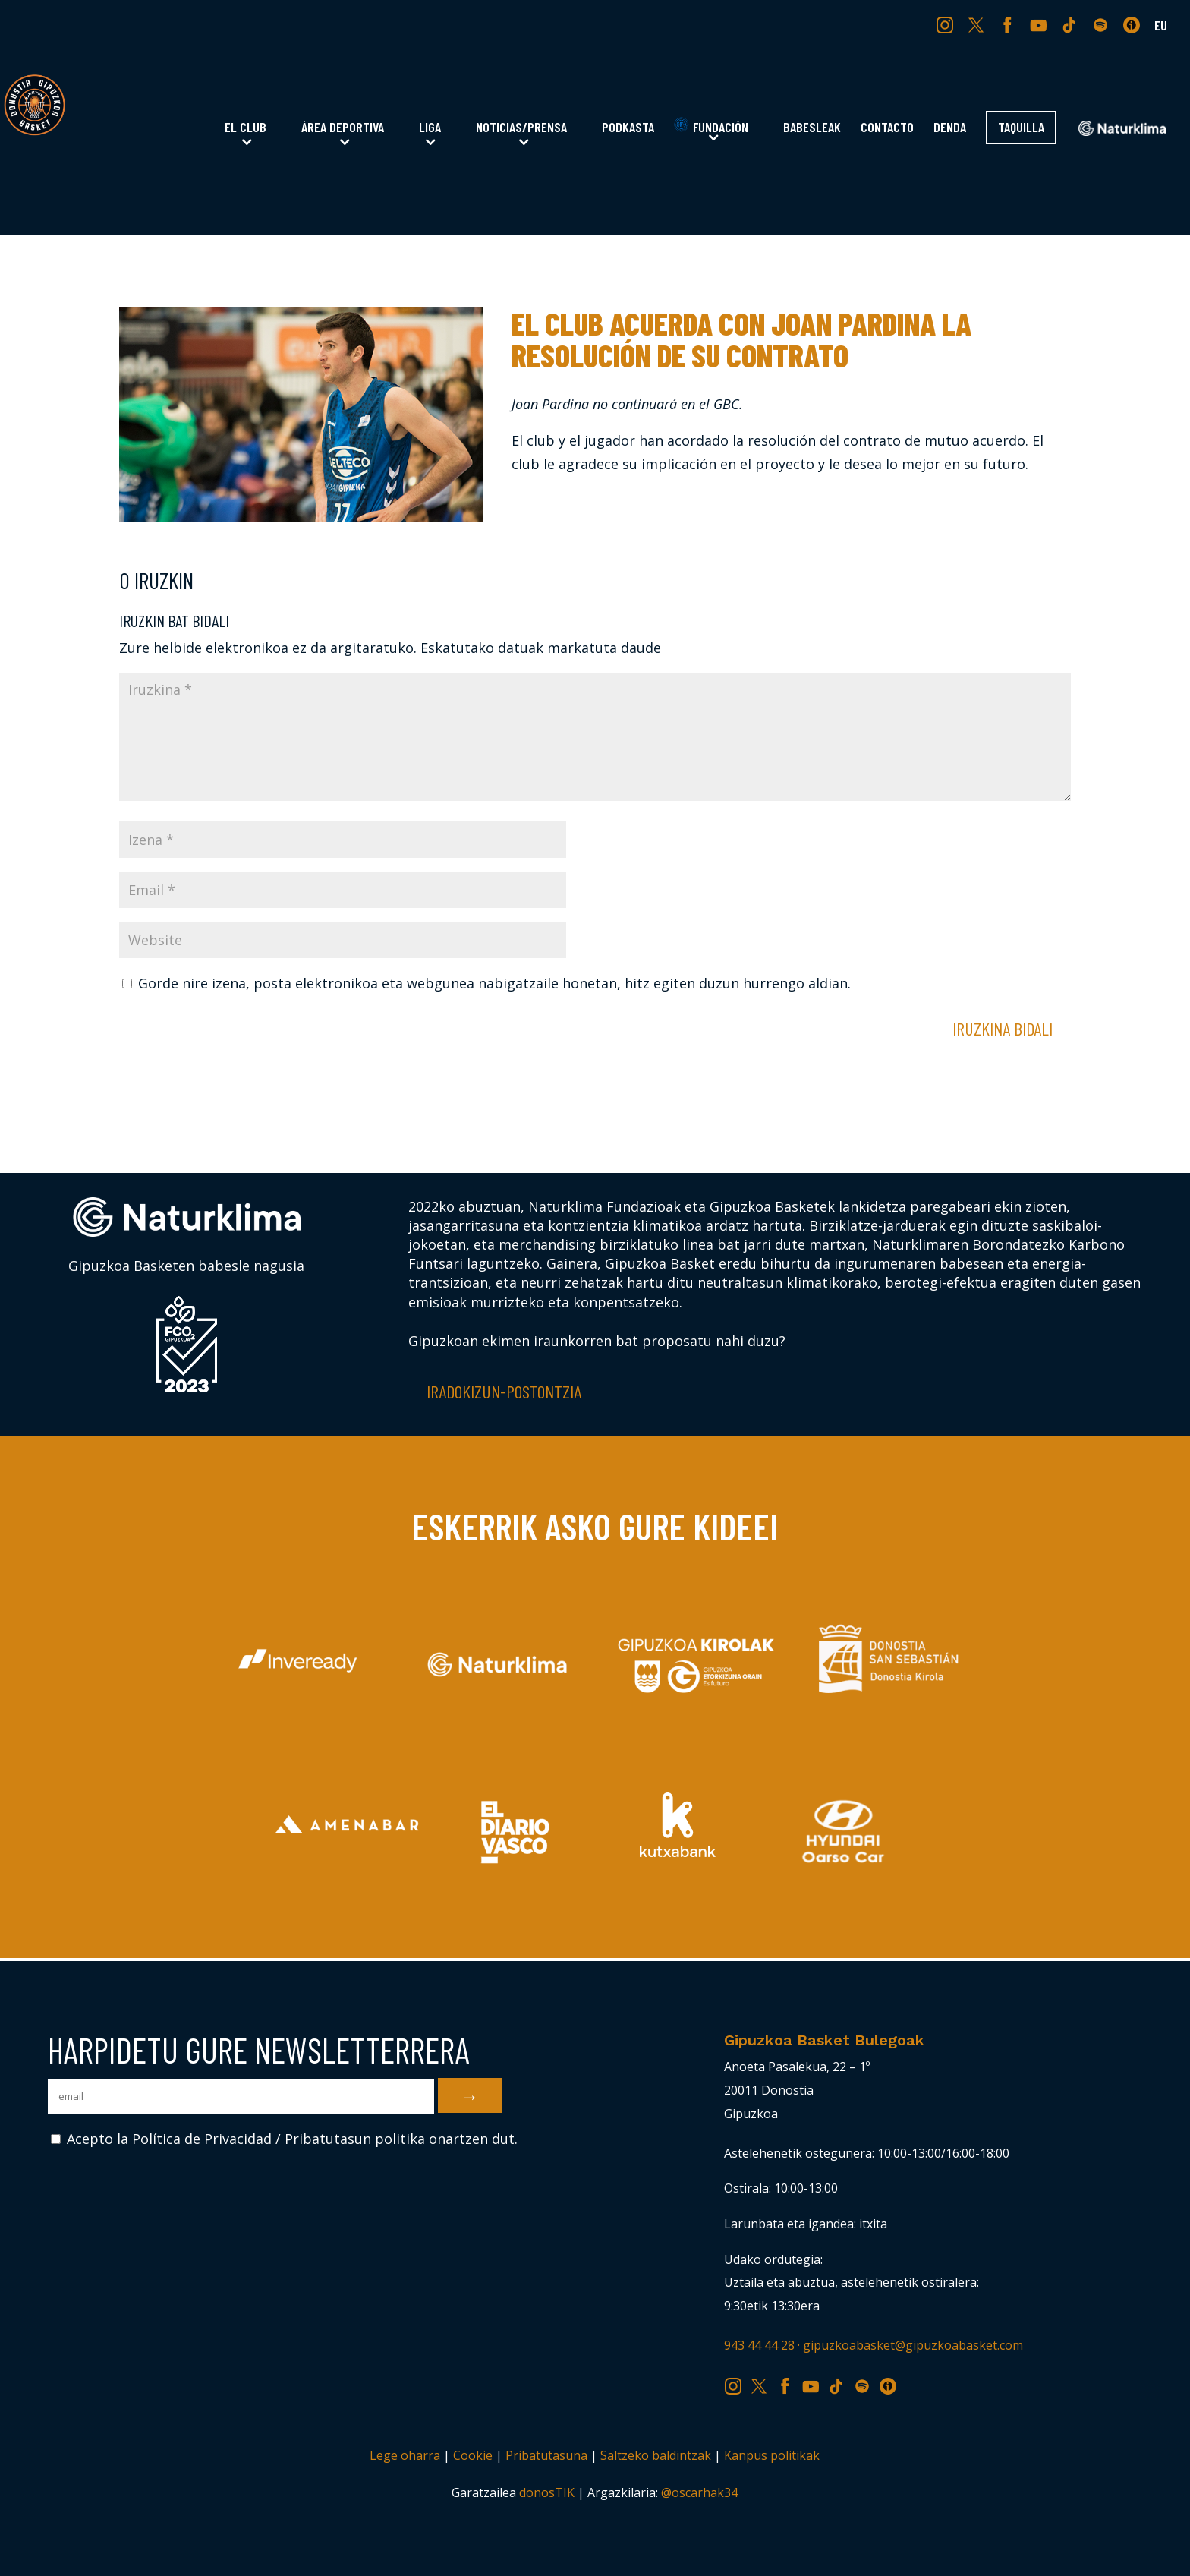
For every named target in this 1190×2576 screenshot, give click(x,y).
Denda (949, 128)
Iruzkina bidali (1002, 1028)
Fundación (711, 126)
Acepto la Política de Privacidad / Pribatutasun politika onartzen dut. (284, 2139)
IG (948, 24)
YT (1040, 24)
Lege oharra (405, 2455)
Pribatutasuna (546, 2455)
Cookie (473, 2455)
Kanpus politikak (772, 2455)
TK (1071, 24)
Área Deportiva (342, 128)
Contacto (887, 128)
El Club (245, 128)
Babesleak (812, 128)
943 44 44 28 (759, 2345)
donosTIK (547, 2492)
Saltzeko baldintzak (655, 2455)
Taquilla (1021, 128)
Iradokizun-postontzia (504, 1391)
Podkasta (628, 128)
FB (1009, 24)
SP (1102, 24)
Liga (430, 128)
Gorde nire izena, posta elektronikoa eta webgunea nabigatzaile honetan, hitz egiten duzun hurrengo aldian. (494, 983)
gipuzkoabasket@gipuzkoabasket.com (913, 2345)
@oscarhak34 (699, 2492)
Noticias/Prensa (521, 128)
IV (1135, 24)
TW (976, 24)
